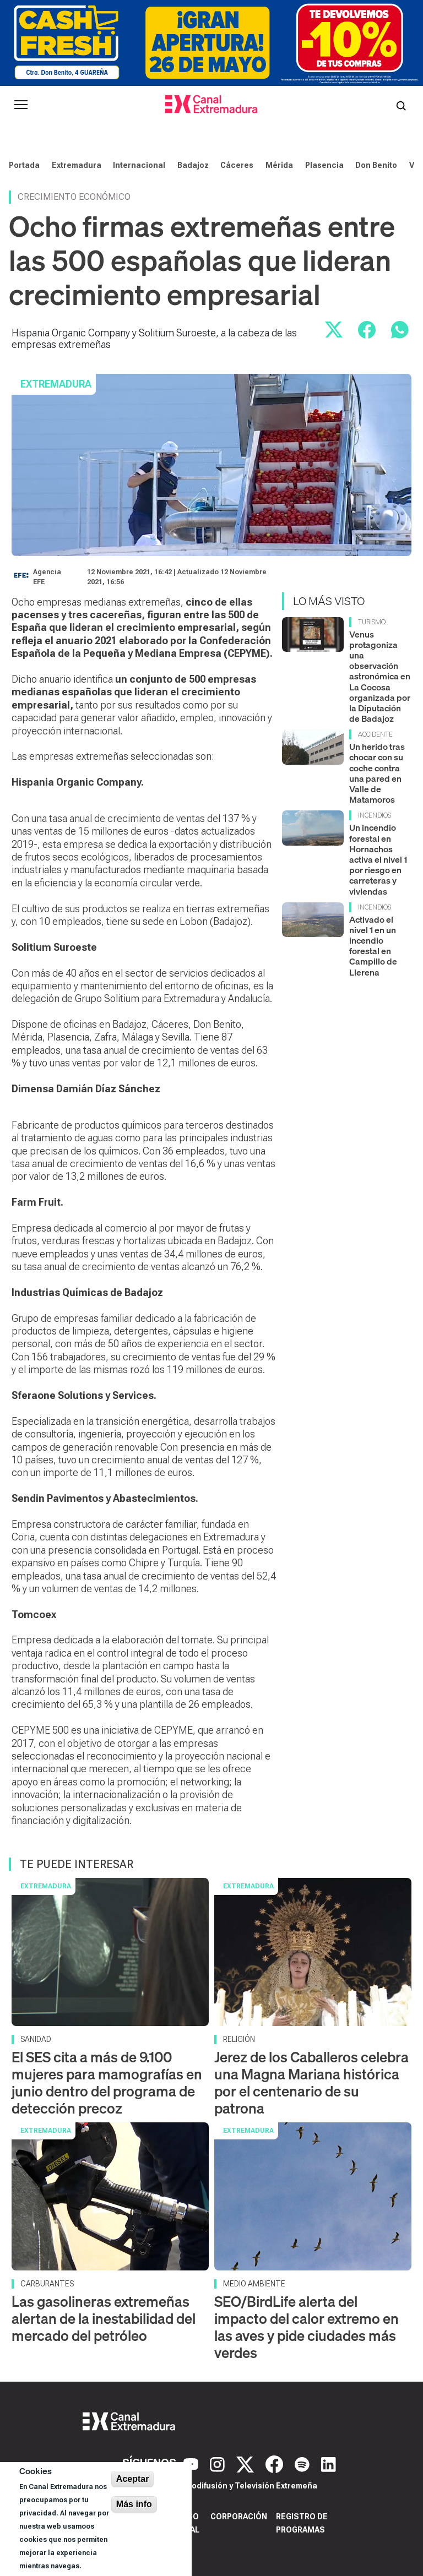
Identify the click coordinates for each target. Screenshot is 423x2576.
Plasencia (324, 165)
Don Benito (376, 165)
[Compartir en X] (333, 329)
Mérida (279, 165)
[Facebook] (275, 2463)
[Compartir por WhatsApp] (399, 329)
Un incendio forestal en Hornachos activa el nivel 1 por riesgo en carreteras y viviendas (378, 859)
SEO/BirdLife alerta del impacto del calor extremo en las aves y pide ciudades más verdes (306, 2327)
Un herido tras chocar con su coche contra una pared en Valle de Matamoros (377, 773)
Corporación (238, 2516)
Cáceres (236, 165)
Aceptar (132, 2479)
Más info (134, 2504)
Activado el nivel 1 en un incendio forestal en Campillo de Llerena (373, 945)
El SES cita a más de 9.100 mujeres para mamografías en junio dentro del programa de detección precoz (107, 2083)
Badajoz (193, 165)
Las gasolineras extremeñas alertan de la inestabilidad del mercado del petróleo (104, 2318)
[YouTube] (192, 2463)
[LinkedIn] (328, 2463)
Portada (24, 165)
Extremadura (76, 165)
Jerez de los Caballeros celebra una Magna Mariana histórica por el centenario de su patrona (311, 2083)
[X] (246, 2463)
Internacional (139, 165)
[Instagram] (218, 2463)
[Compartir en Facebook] (366, 329)
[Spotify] (303, 2463)
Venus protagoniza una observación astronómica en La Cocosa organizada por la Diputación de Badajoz (379, 676)
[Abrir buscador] (401, 104)
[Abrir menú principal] (21, 104)
